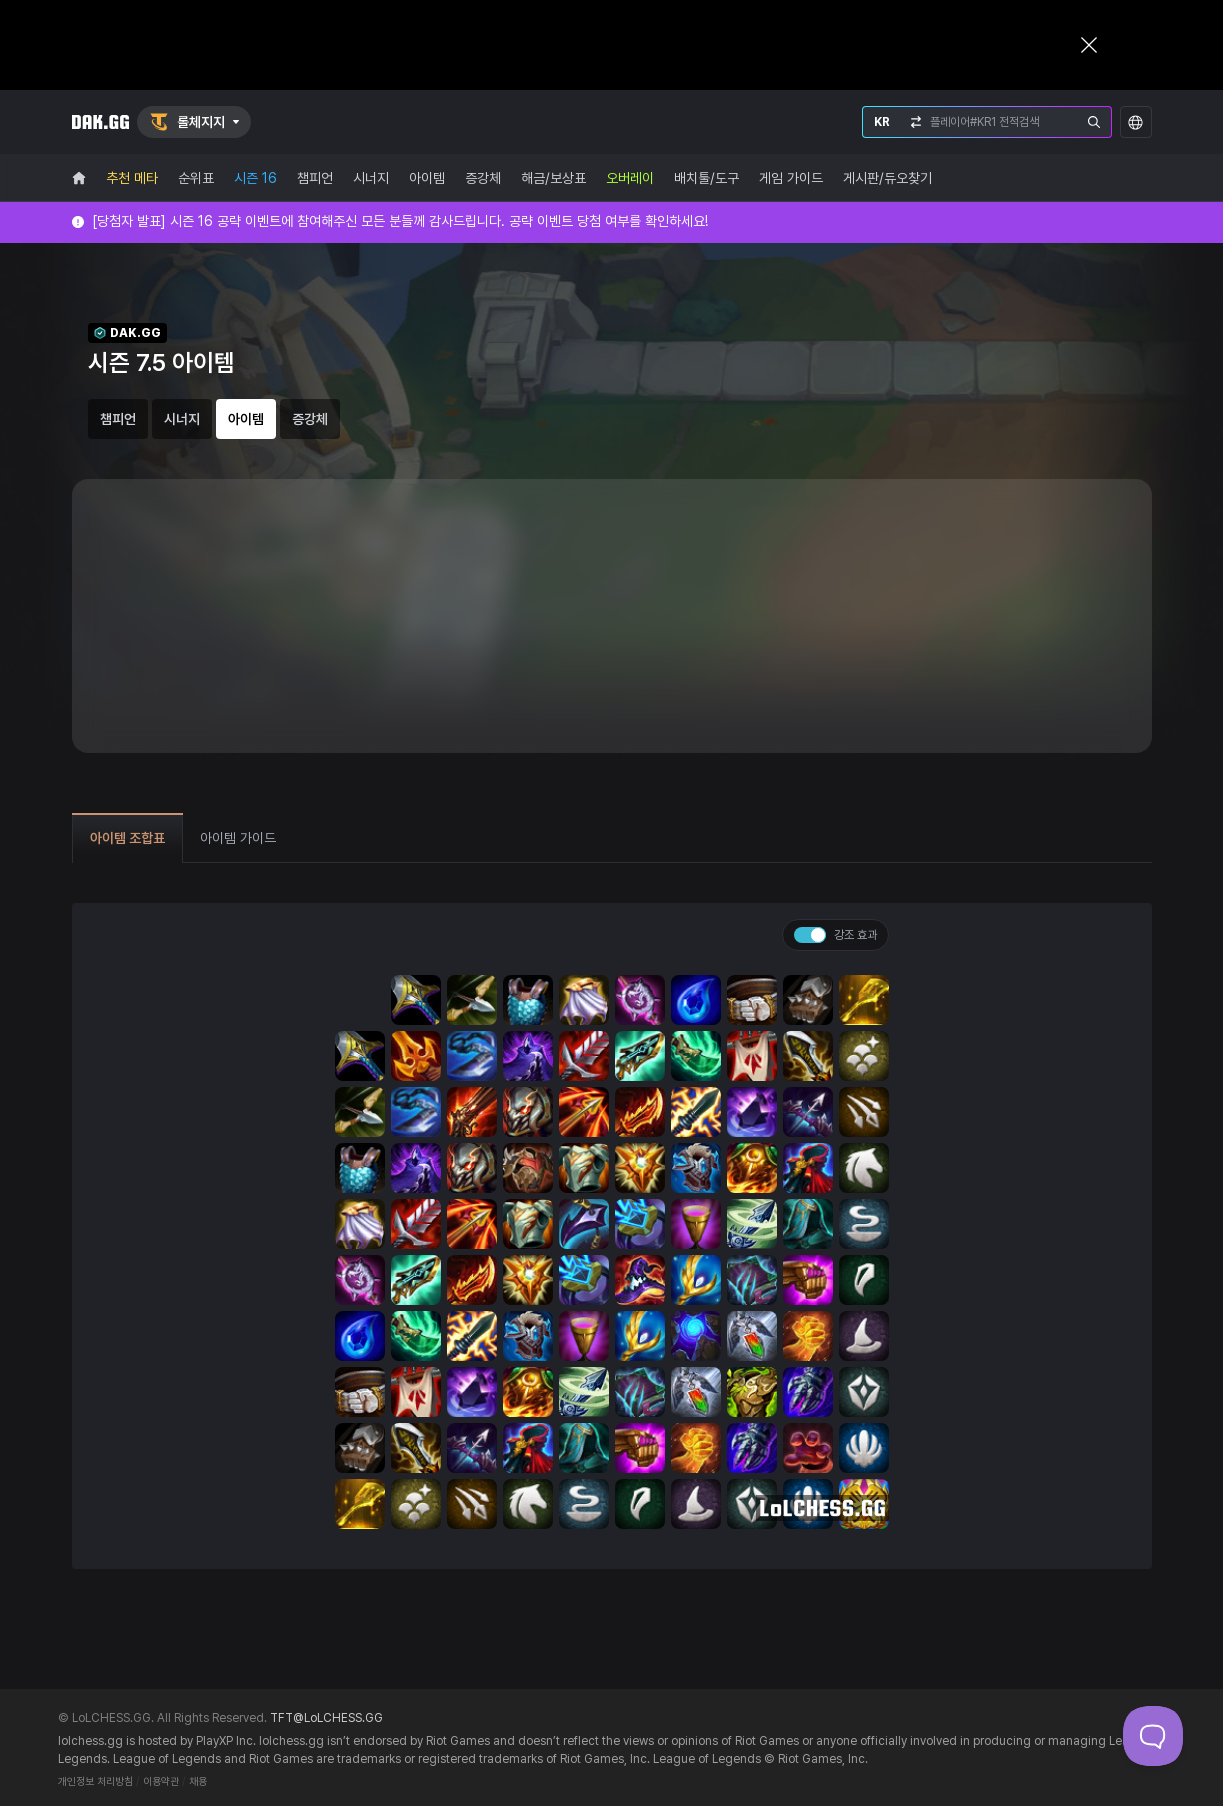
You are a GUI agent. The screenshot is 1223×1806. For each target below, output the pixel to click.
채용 (198, 1781)
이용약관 (161, 1781)
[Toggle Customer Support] (1153, 1736)
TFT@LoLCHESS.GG (326, 1718)
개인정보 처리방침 (95, 1781)
